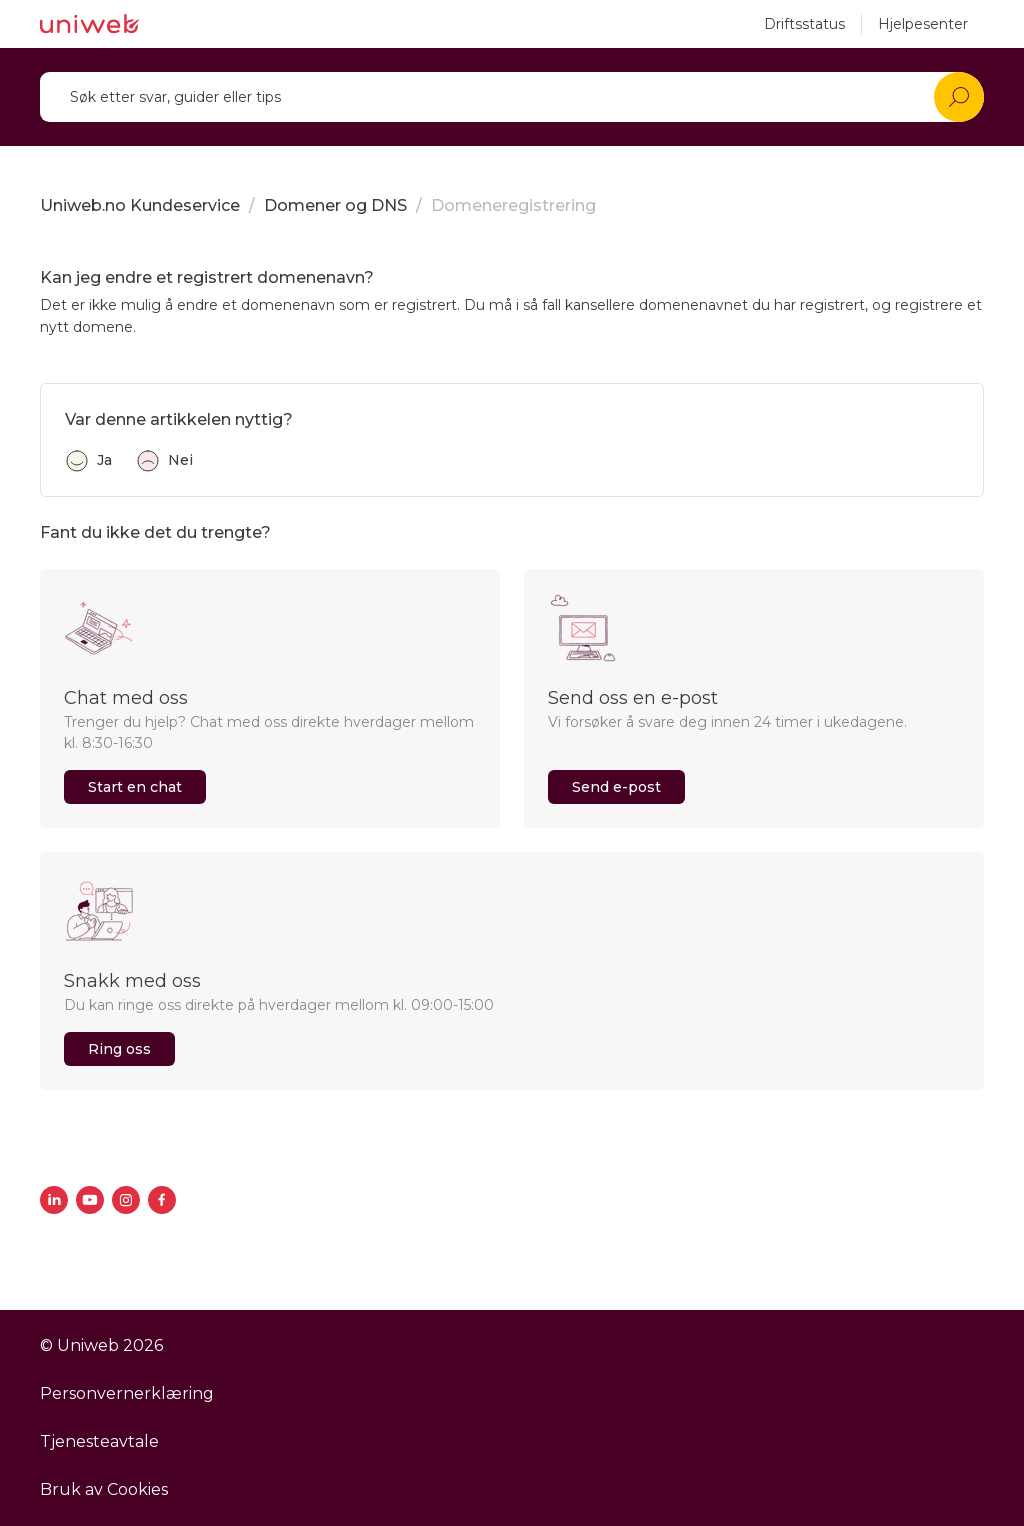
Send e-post (616, 787)
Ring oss (119, 1049)
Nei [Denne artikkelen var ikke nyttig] (180, 460)
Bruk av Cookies (104, 1489)
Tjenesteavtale (99, 1441)
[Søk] (512, 97)
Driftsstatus (804, 24)
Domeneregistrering (513, 205)
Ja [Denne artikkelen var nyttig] (104, 460)
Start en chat (135, 787)
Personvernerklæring (127, 1393)
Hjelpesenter (923, 24)
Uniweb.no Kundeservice (140, 205)
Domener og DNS (335, 205)
